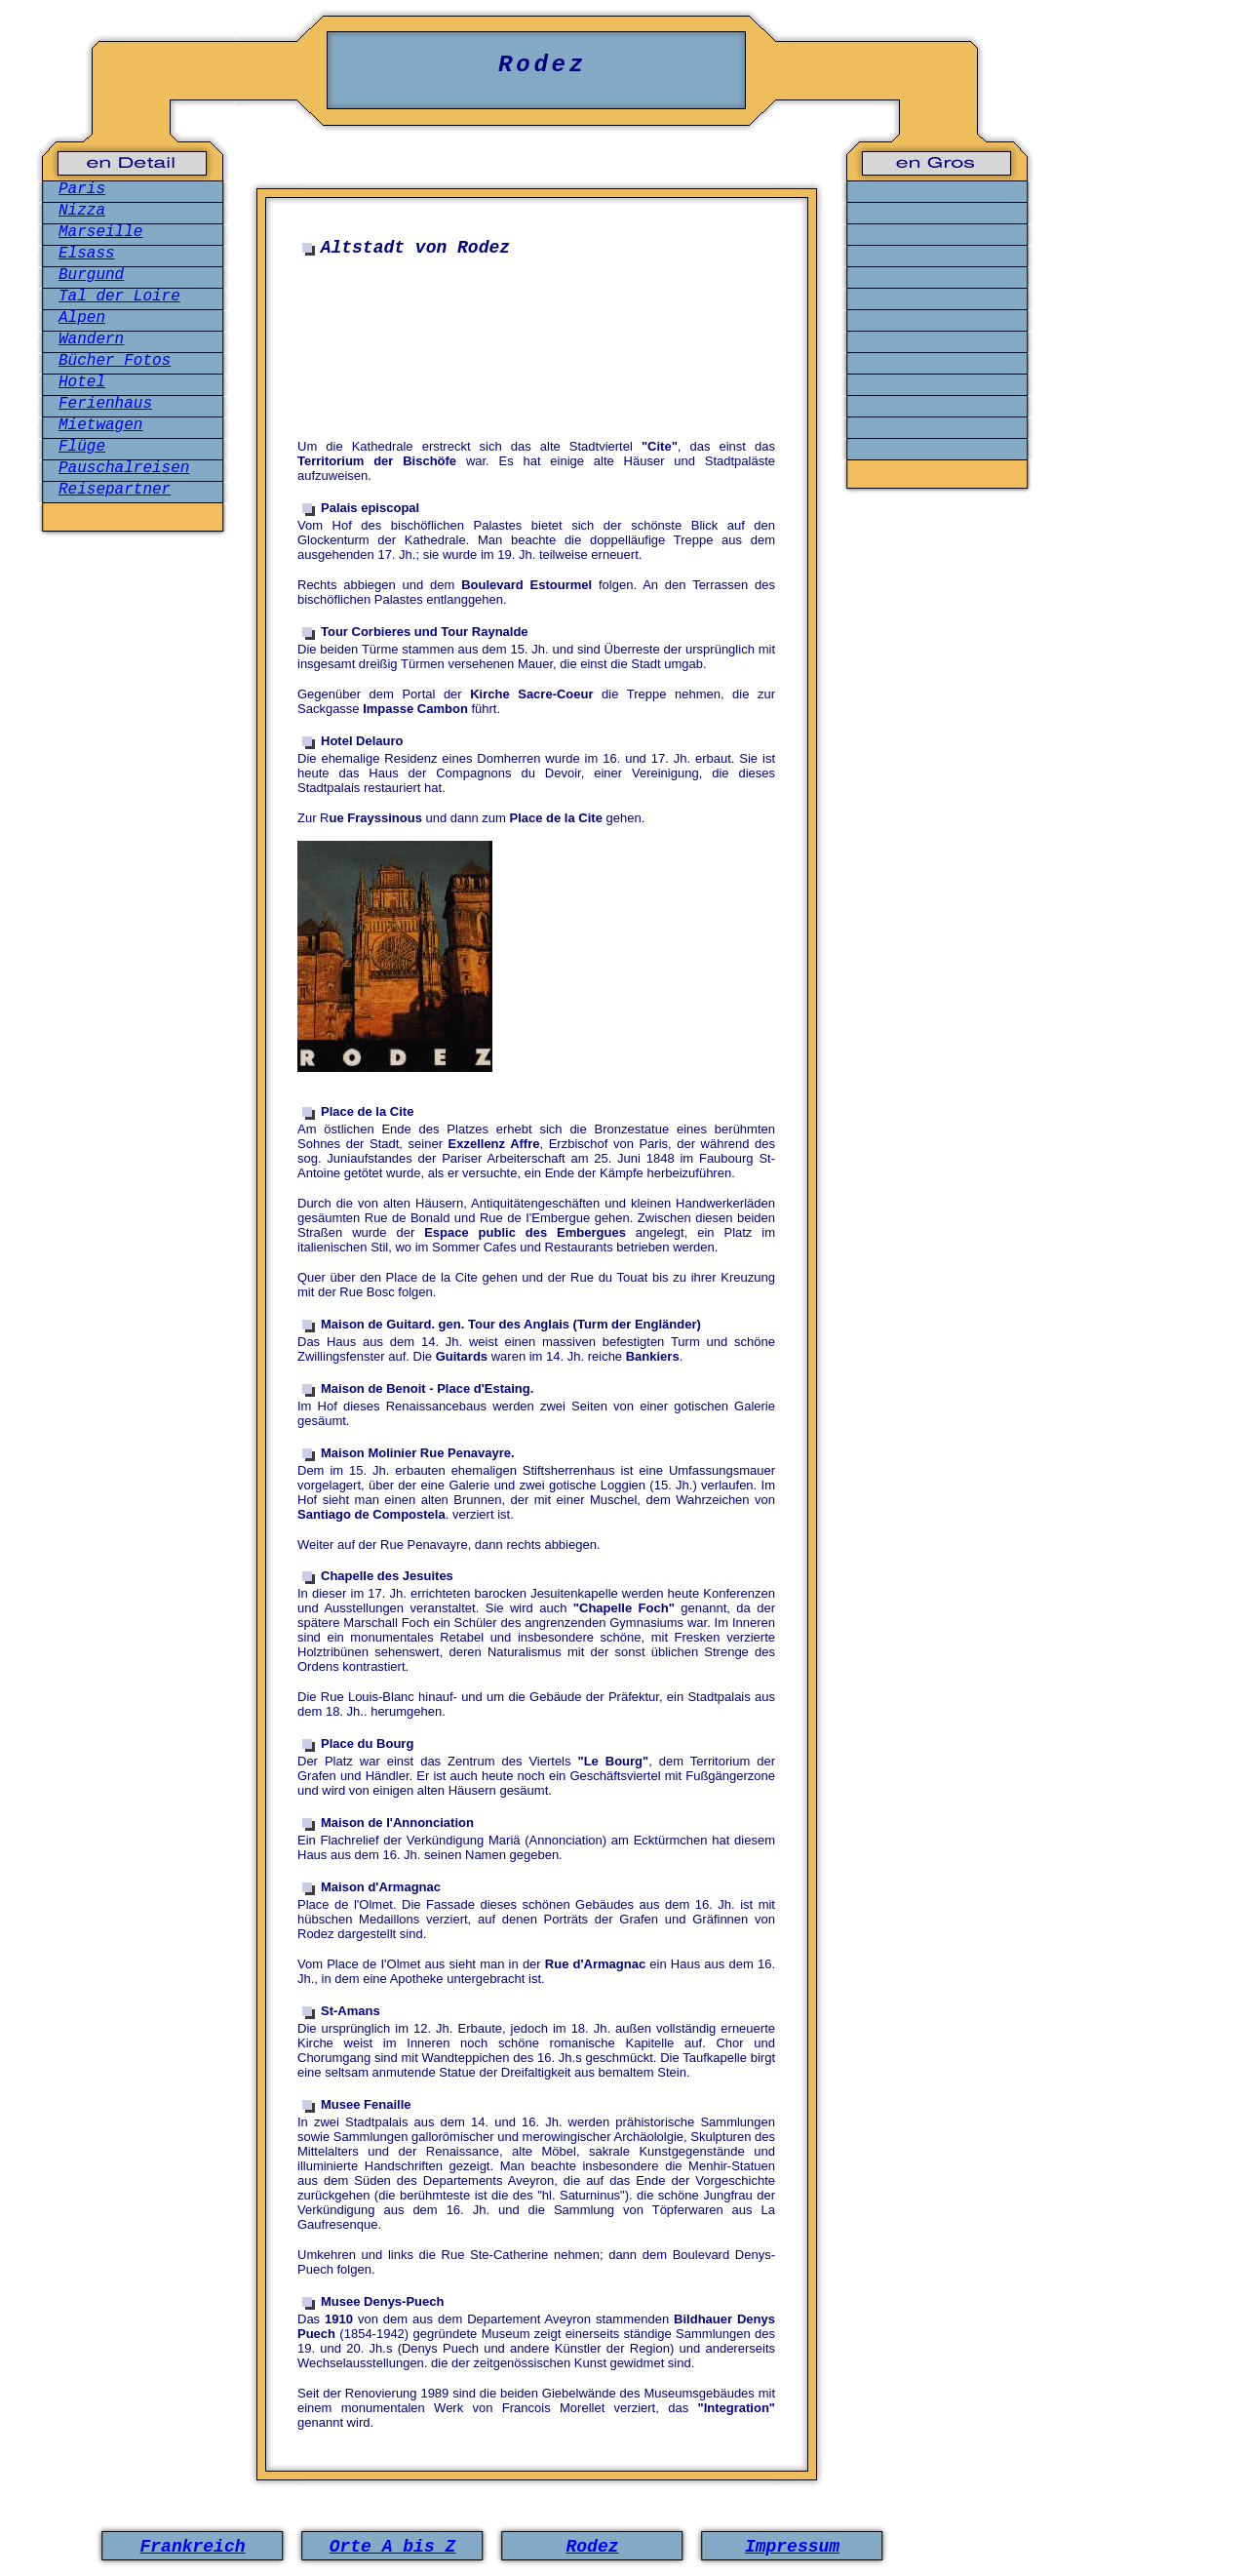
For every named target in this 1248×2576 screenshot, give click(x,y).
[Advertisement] (541, 359)
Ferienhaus (105, 404)
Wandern (91, 339)
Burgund (91, 275)
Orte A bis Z (393, 2546)
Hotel (81, 382)
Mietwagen (100, 425)
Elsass (86, 253)
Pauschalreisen (123, 468)
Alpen (81, 318)
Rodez (592, 2546)
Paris (81, 189)
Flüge (81, 447)
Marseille (100, 232)
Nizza (81, 210)
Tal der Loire (119, 296)
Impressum (792, 2546)
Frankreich (192, 2546)
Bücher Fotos (114, 361)
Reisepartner (114, 489)
